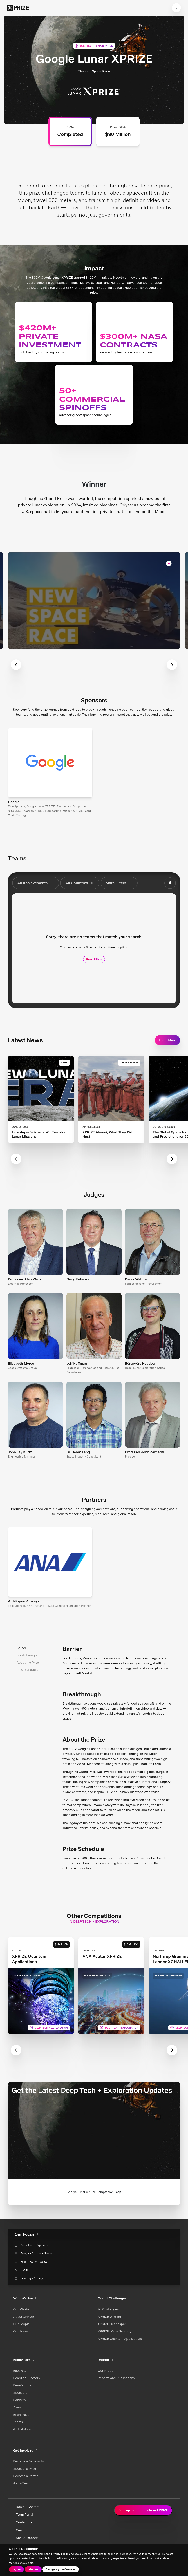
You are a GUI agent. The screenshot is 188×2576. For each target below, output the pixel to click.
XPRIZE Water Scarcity (114, 2331)
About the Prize (28, 1662)
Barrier (21, 1648)
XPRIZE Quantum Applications (120, 2339)
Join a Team (21, 2483)
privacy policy (59, 2553)
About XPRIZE (23, 2316)
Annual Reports (27, 2538)
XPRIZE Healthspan (112, 2324)
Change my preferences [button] (60, 2569)
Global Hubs (22, 2429)
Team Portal (24, 2514)
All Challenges (108, 2309)
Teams (18, 2422)
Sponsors (20, 2392)
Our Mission (22, 2309)
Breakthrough (27, 1655)
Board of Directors (26, 2378)
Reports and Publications (116, 2378)
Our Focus (20, 2331)
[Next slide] (172, 664)
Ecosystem (21, 2370)
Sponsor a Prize (24, 2468)
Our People (21, 2324)
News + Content (27, 2507)
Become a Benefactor (29, 2461)
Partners (19, 2400)
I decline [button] (33, 2569)
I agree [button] (16, 2569)
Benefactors (22, 2385)
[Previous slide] (16, 664)
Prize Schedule (27, 1670)
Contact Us (24, 2522)
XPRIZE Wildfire (109, 2316)
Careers (22, 2530)
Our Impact (106, 2370)
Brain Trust (21, 2415)
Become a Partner (26, 2476)
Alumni (18, 2407)
